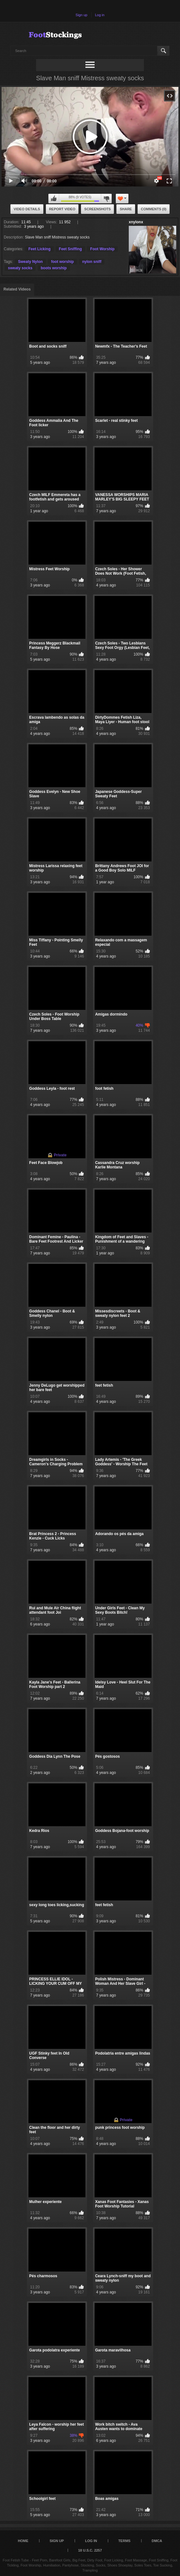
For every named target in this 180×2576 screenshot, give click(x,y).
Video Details (27, 209)
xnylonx (136, 222)
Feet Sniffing (70, 249)
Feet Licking (39, 249)
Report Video (62, 209)
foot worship (62, 261)
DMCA (157, 2541)
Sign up (81, 15)
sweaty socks (20, 268)
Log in (99, 15)
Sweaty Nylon (30, 261)
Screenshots (97, 209)
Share (126, 209)
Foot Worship (102, 249)
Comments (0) (153, 209)
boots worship (54, 268)
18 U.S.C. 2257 (90, 2550)
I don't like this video (106, 198)
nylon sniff (92, 261)
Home (23, 2541)
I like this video (53, 198)
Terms (124, 2541)
